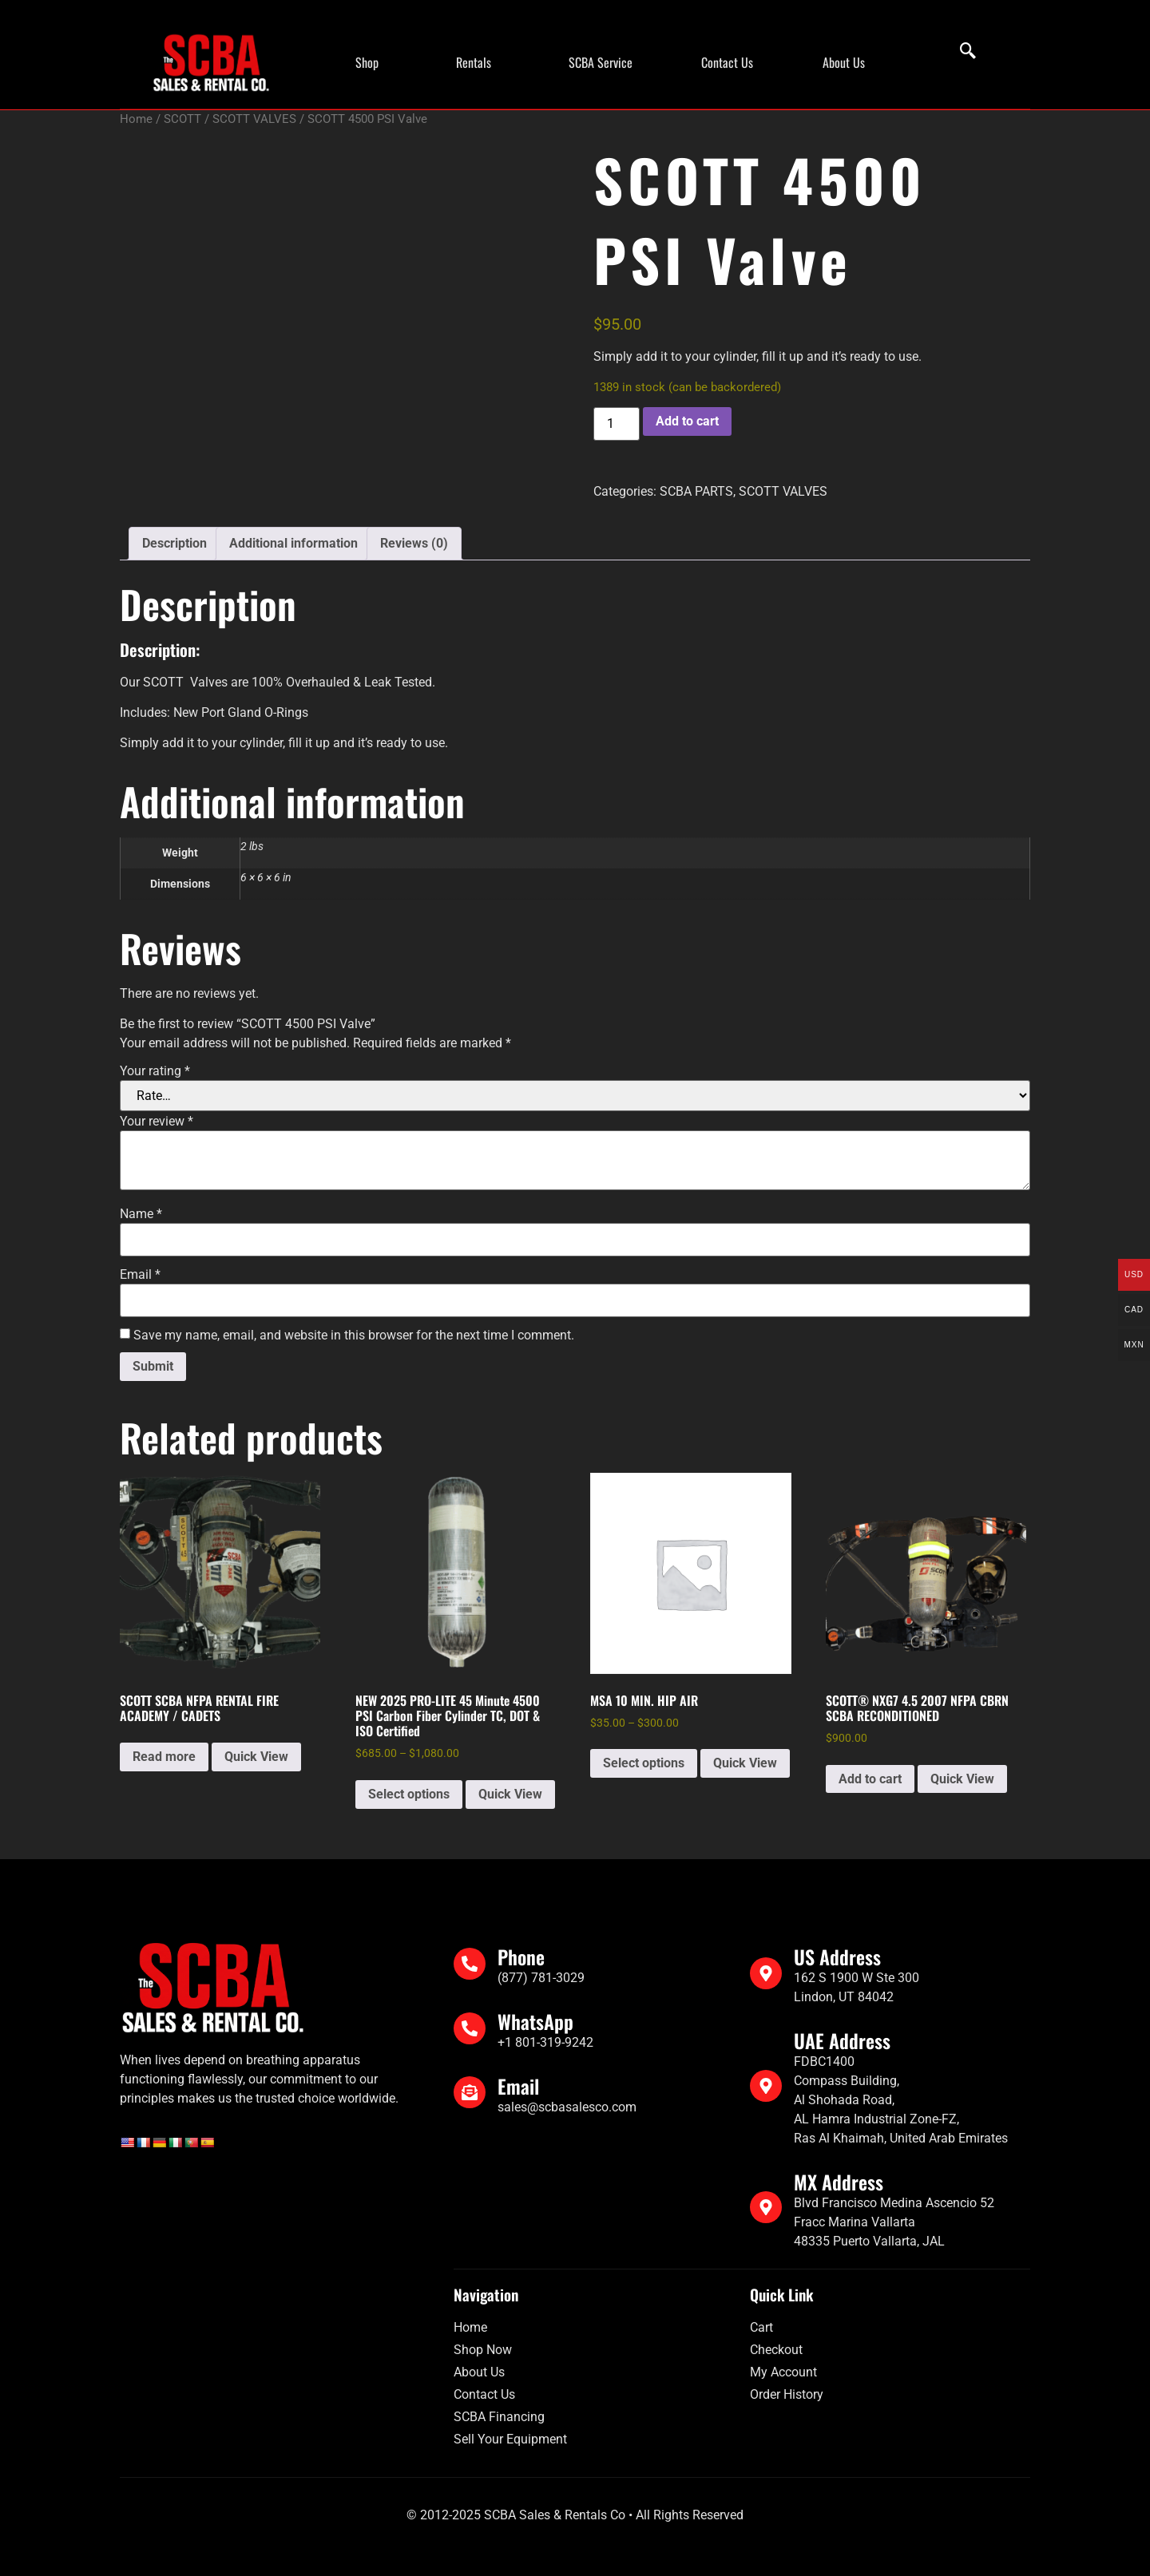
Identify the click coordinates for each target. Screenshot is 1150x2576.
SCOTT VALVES (254, 119)
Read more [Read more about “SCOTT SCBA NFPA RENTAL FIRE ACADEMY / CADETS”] (164, 1756)
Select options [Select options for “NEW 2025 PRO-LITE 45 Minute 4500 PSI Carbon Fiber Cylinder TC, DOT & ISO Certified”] (409, 1794)
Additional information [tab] (293, 543)
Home (136, 119)
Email (140, 1274)
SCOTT (182, 119)
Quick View (256, 1756)
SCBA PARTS (696, 491)
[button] (371, 62)
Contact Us (727, 62)
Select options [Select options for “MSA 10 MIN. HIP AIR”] (643, 1763)
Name (141, 1214)
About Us (844, 62)
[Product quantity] (616, 424)
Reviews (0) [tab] (414, 543)
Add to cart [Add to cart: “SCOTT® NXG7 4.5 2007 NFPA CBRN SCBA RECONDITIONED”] (870, 1779)
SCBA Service (600, 62)
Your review (156, 1121)
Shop (367, 62)
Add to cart (687, 421)
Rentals (473, 62)
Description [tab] (174, 543)
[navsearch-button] (960, 52)
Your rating (155, 1071)
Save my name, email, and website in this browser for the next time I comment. (353, 1335)
